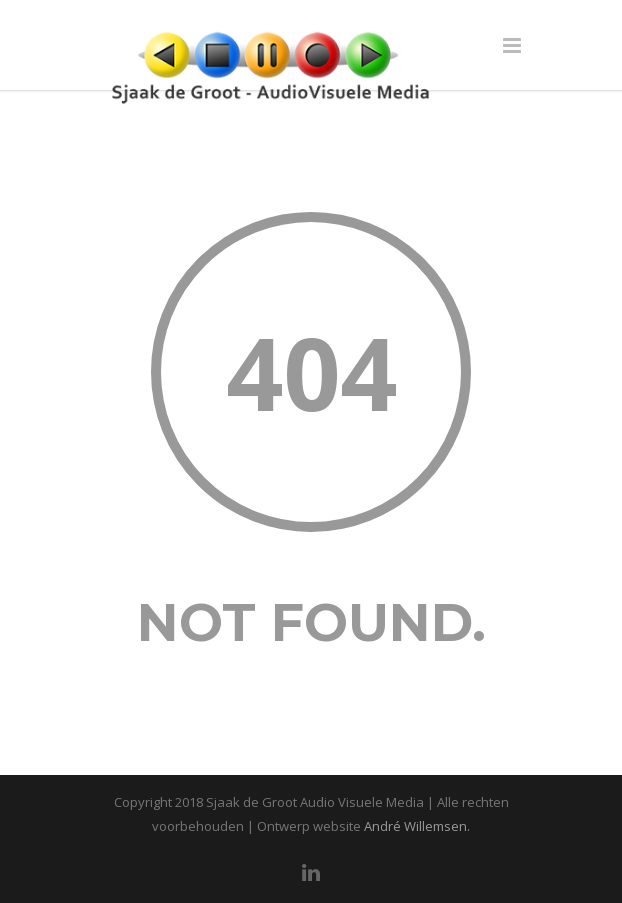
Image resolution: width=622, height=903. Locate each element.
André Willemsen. (417, 826)
